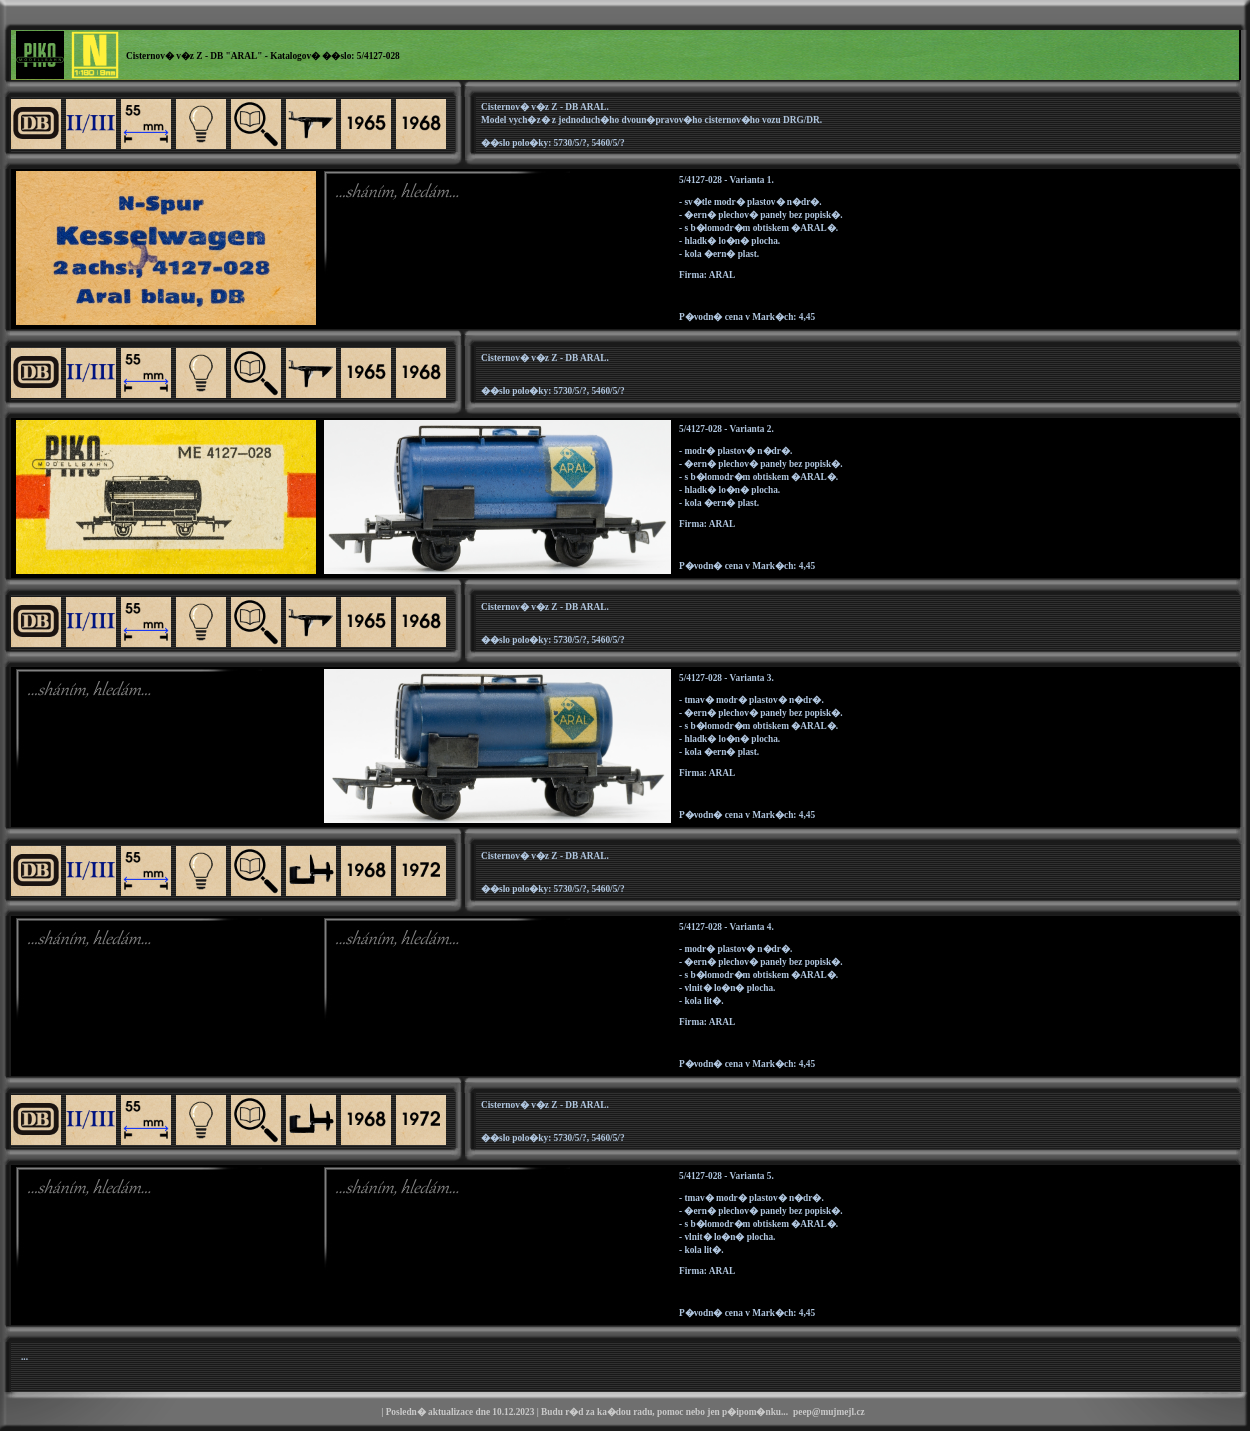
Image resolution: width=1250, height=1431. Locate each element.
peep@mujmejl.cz (829, 1412)
